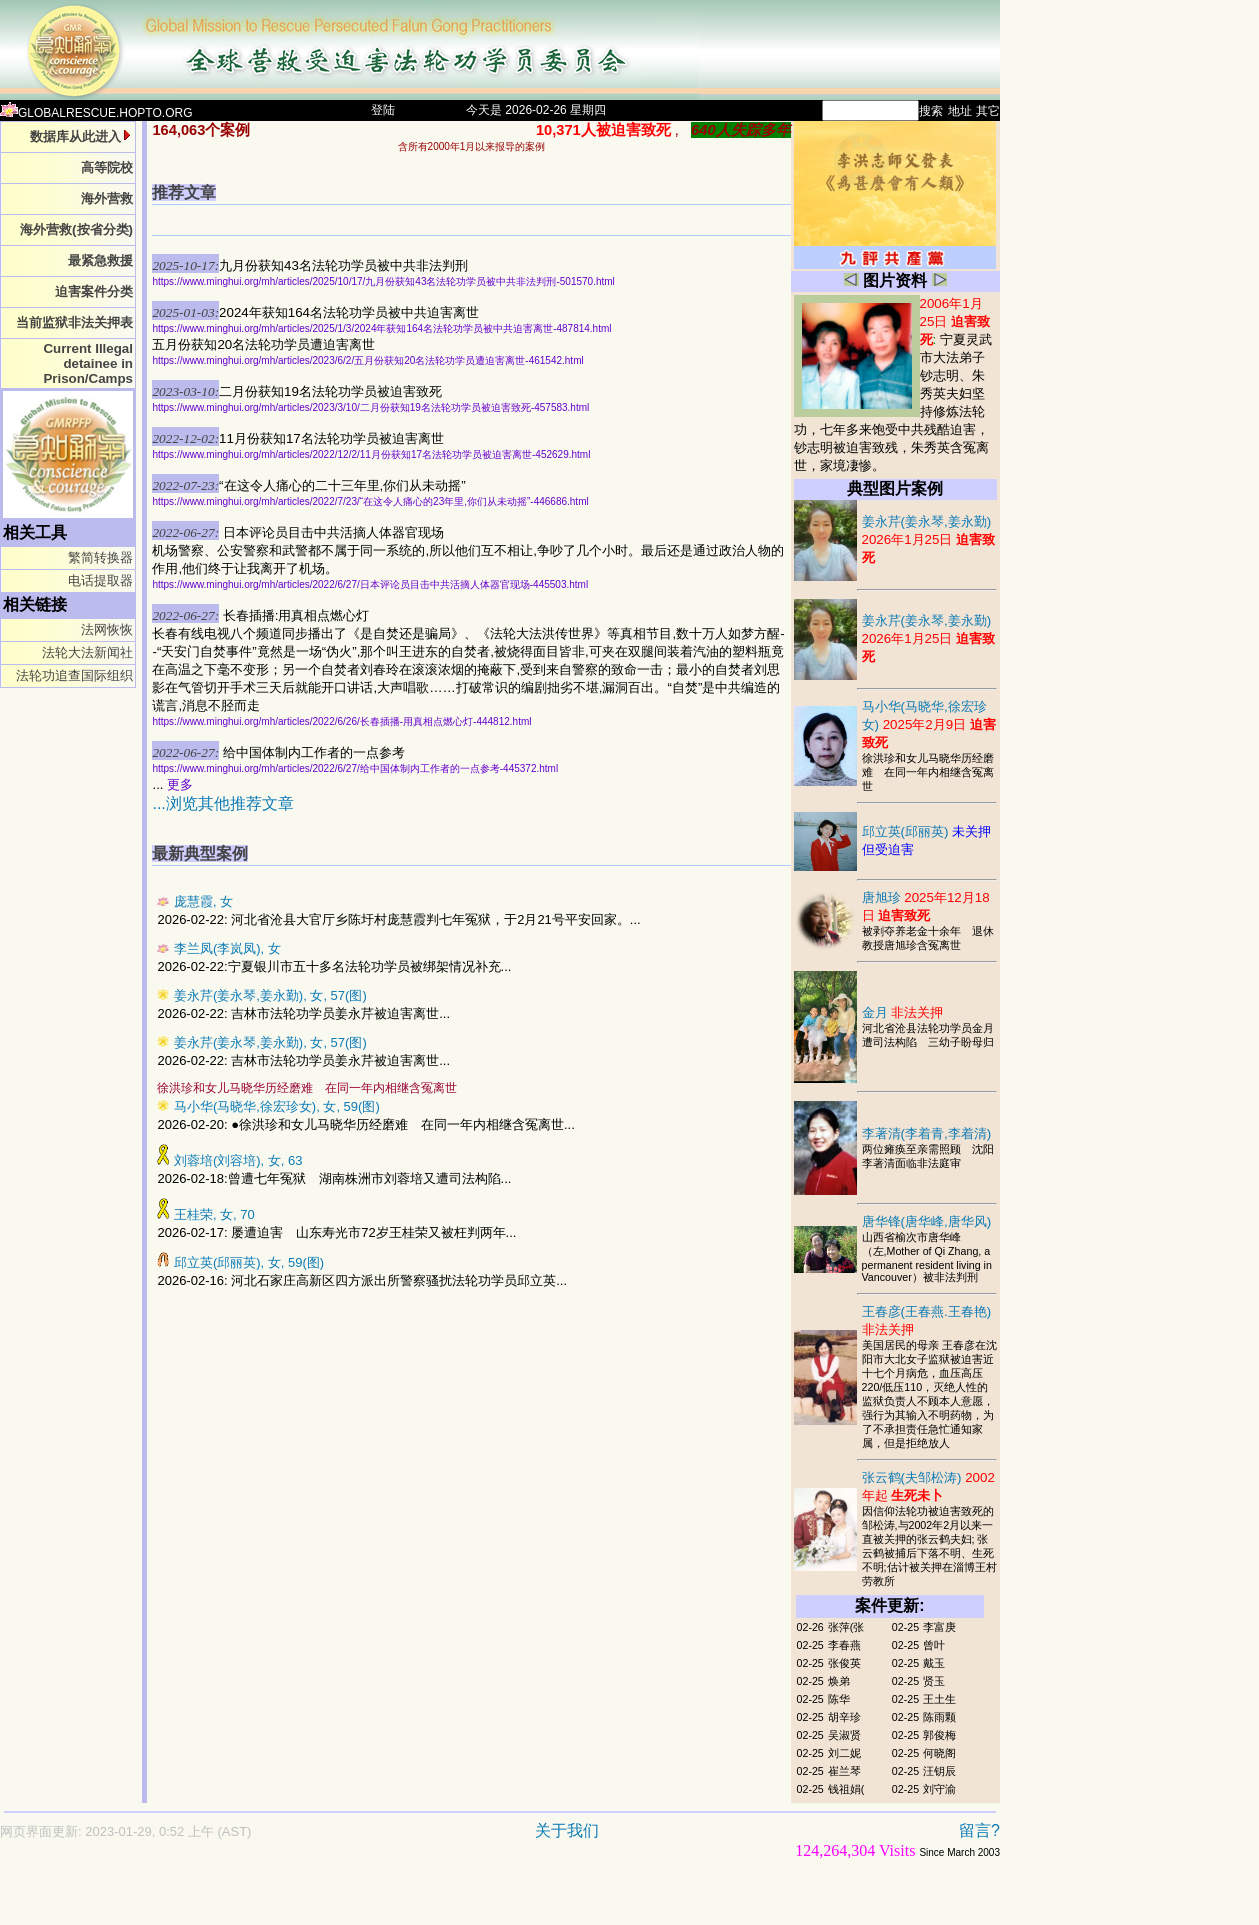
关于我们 (567, 1830)
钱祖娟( (846, 1789)
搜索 (931, 111)
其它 (988, 111)
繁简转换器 (100, 557)
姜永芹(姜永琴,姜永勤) (929, 539)
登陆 (383, 110)
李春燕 (844, 1645)
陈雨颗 (939, 1717)
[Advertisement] (430, 1901)
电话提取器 (100, 580)
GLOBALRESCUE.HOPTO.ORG (96, 113)
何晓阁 (939, 1753)
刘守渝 (939, 1789)
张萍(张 (846, 1627)
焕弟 (839, 1681)
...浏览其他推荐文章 (222, 803)
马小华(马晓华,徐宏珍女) (929, 724)
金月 (903, 1012)
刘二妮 (844, 1753)
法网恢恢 (107, 629)
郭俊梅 (939, 1735)
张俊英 (844, 1663)
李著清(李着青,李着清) (927, 1133)
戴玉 (934, 1663)
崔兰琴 (844, 1771)
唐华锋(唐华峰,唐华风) (927, 1221)
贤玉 (934, 1681)
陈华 (839, 1699)
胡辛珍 (844, 1717)
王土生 (939, 1699)
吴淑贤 (844, 1735)
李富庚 (939, 1627)
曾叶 (934, 1645)
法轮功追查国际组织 (74, 675)
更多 (180, 784)
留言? (979, 1830)
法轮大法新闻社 (87, 652)
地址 (960, 111)
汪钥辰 (939, 1771)
